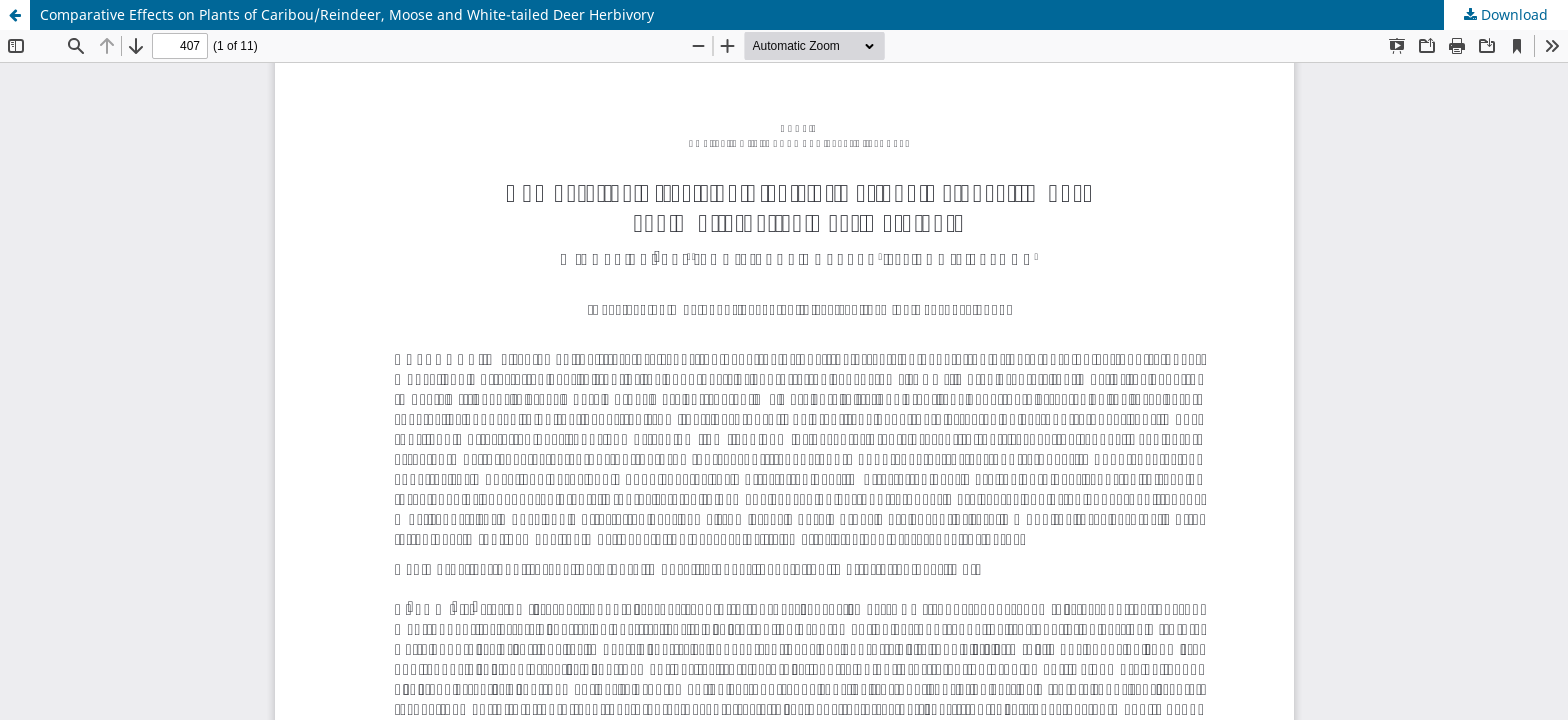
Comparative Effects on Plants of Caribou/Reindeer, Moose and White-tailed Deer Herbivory (347, 14)
